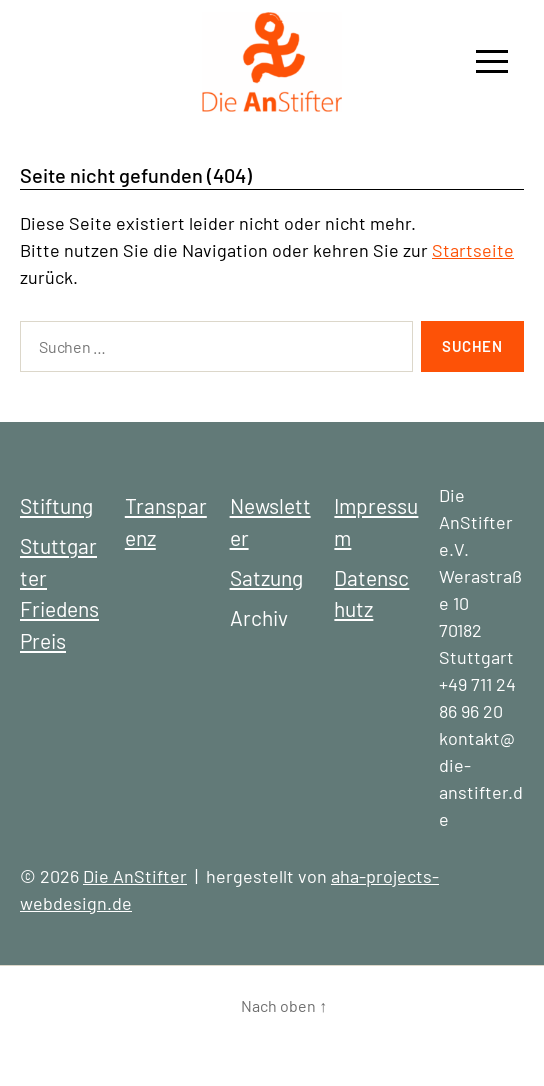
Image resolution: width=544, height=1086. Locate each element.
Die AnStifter (135, 876)
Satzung (266, 577)
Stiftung (56, 505)
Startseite (473, 250)
